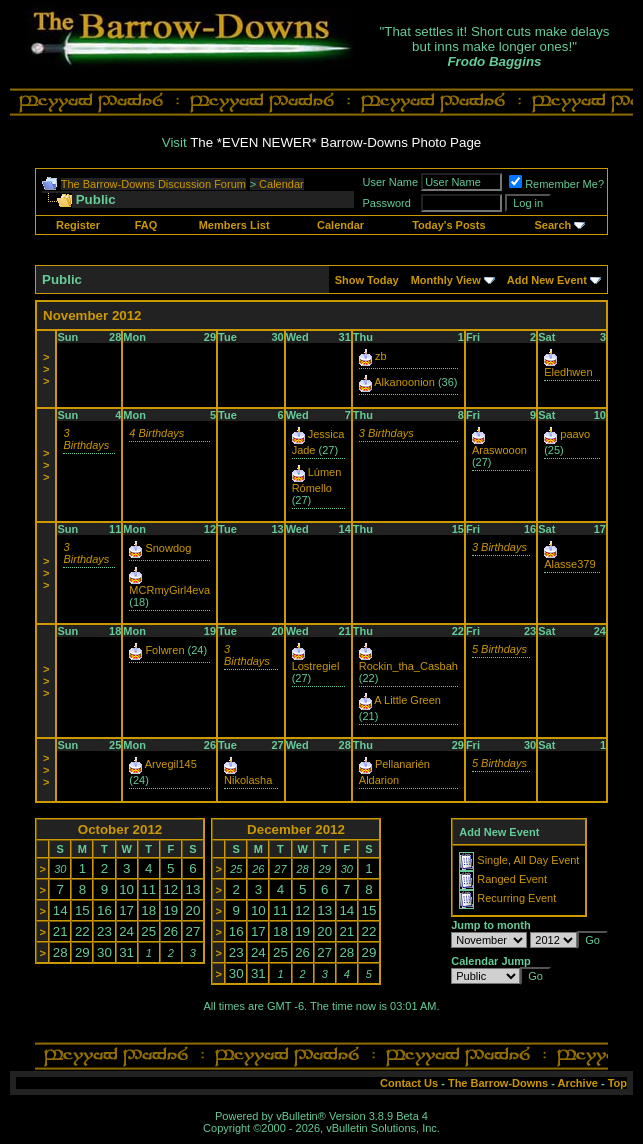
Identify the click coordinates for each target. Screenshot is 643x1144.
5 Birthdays (499, 649)
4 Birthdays (156, 433)
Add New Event (547, 280)
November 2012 (92, 315)
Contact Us (409, 1083)
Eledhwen (568, 372)
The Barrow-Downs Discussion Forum (153, 184)
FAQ (146, 225)
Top (617, 1083)
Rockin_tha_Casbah (408, 666)
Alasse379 (569, 564)
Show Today (367, 280)
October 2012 (120, 829)
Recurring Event (516, 898)
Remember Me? (556, 184)
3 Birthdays (86, 439)
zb (381, 356)
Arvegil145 (171, 764)
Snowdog (168, 548)
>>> (46, 369)
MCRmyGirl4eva (169, 590)
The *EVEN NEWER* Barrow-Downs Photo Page (335, 142)
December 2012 (296, 829)
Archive (578, 1083)
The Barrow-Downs (498, 1083)
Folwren (164, 650)
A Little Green (407, 700)
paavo (575, 434)
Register (78, 225)
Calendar (281, 184)
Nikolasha (248, 780)
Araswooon (499, 450)
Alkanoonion (404, 382)
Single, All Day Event (528, 860)
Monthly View (446, 280)
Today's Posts (448, 225)
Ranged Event (512, 879)
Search (553, 225)
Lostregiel (316, 666)
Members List (234, 225)
